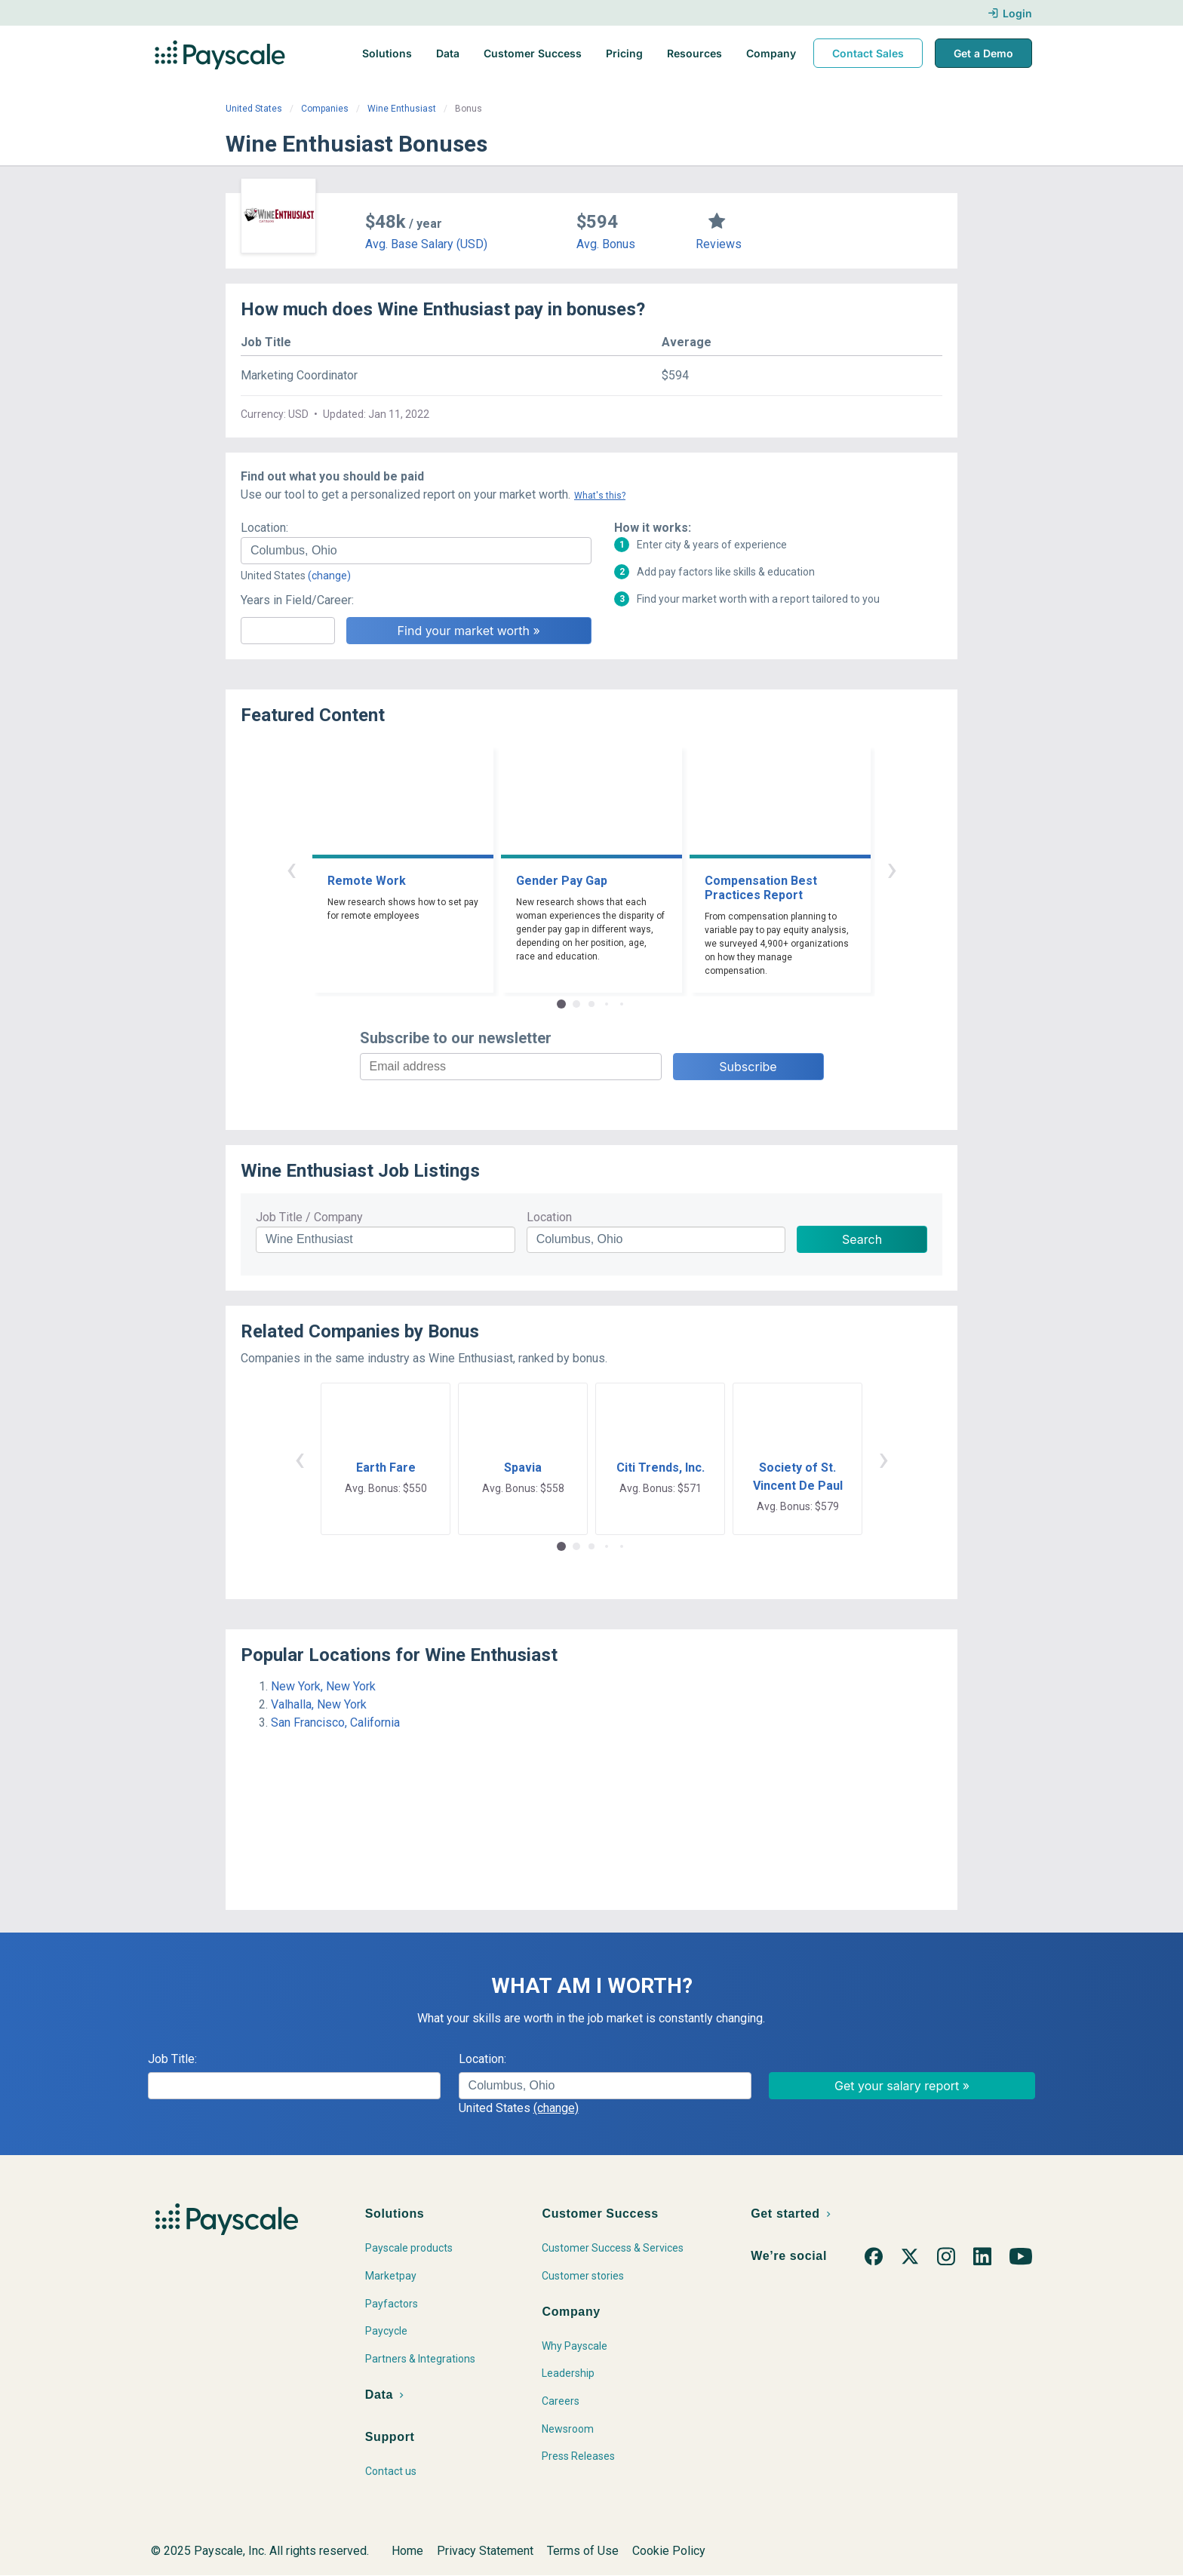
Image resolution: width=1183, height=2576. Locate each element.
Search (862, 1239)
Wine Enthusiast (401, 108)
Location (549, 1217)
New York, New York (323, 1686)
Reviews (719, 244)
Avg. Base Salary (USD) (426, 244)
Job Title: (172, 2059)
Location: (264, 527)
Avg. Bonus (605, 244)
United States (254, 108)
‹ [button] (291, 868)
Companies (325, 108)
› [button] (891, 868)
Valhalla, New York (319, 1704)
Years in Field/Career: (297, 600)
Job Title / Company (309, 1217)
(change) (329, 576)
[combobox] (416, 550)
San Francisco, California (335, 1722)
